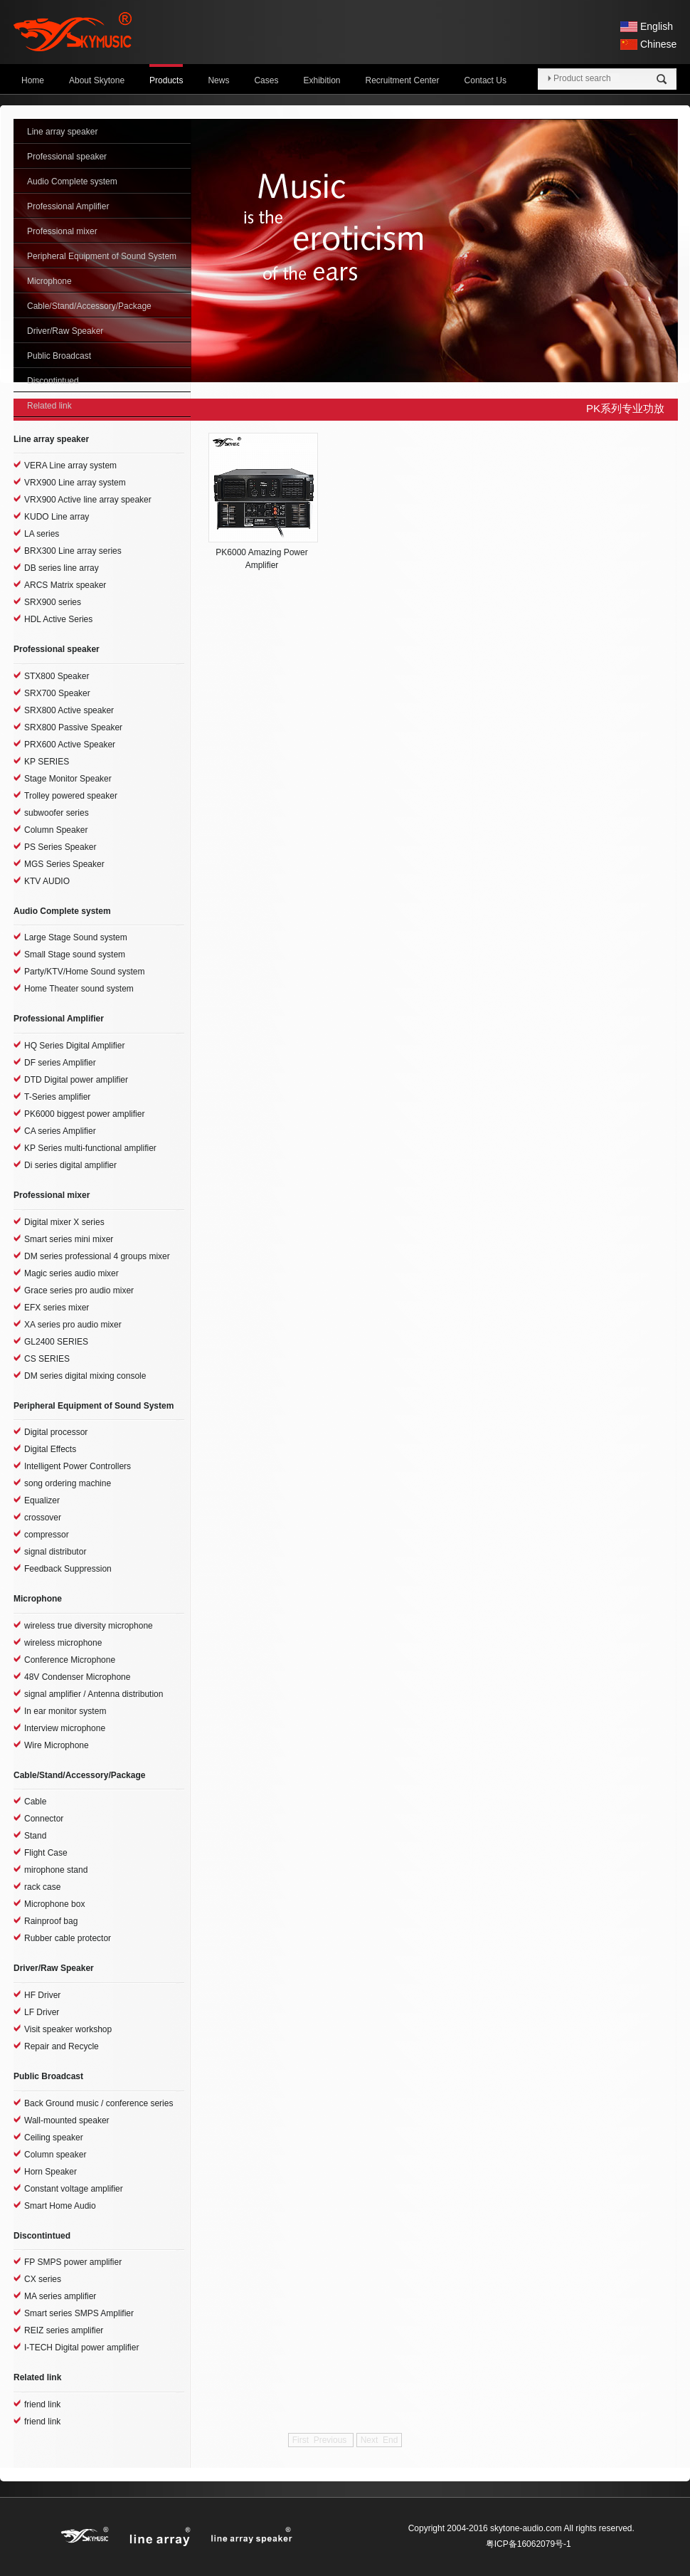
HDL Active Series (58, 619)
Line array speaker (62, 132)
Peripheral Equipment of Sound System (101, 256)
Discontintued (53, 381)
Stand (35, 1836)
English (656, 26)
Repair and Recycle (61, 2046)
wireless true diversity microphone (88, 1626)
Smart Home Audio (60, 2206)
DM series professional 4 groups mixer (97, 1256)
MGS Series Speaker (64, 864)
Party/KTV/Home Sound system (84, 972)
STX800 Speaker (56, 676)
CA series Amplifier (60, 1131)
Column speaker (55, 2155)
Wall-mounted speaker (67, 2120)
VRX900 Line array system (75, 483)
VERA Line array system (70, 465)
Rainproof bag (51, 1921)
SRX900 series (52, 602)
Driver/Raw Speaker (65, 331)
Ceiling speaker (53, 2138)
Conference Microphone (69, 1660)
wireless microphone (63, 1643)
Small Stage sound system (74, 955)
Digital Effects (50, 1449)
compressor (46, 1535)
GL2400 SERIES (56, 1342)
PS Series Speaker (60, 847)
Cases (266, 80)
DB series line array (61, 568)
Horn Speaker (50, 2172)
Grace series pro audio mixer (79, 1290)
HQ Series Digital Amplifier (74, 1046)
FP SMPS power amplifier (73, 2262)
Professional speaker (67, 157)
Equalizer (42, 1500)
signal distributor (55, 1552)
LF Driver (41, 2012)
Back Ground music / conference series (98, 2103)
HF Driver (42, 1995)
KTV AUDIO (47, 881)
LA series (41, 534)
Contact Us (485, 80)
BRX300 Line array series (73, 551)
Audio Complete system (72, 181)
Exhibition (321, 80)
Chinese (658, 44)
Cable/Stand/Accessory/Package (89, 306)
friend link (42, 2404)
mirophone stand (55, 1870)
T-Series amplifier (57, 1097)
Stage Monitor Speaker (68, 779)
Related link (49, 406)
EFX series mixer (56, 1308)
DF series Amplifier (60, 1063)
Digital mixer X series (64, 1222)
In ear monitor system (65, 1711)
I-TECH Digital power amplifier (81, 2347)
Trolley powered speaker (70, 796)
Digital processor (55, 1432)
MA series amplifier (60, 2296)
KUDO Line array (56, 517)
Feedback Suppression (68, 1569)
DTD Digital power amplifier (76, 1080)
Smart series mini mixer (68, 1239)
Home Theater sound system (79, 989)
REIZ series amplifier (63, 2330)
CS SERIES (47, 1359)
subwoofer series (56, 813)
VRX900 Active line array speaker (88, 500)
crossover (42, 1518)
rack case (42, 1887)
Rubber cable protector (67, 1938)
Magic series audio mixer (71, 1273)
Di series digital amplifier (70, 1165)
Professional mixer (62, 231)
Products (166, 80)
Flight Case (46, 1853)
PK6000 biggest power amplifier (84, 1114)
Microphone (49, 281)
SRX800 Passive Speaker (73, 727)
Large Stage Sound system (75, 937)
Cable (35, 1802)
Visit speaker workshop (68, 2029)
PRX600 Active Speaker (69, 745)
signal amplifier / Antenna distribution (93, 1694)
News (218, 80)
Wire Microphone (56, 1745)
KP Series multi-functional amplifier (90, 1148)
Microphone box (54, 1904)
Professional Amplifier (68, 206)
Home (32, 80)
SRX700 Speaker (57, 693)
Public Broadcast (59, 356)
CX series (42, 2279)
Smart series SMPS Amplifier (79, 2313)
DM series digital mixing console (85, 1376)
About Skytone (96, 80)
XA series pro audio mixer (73, 1325)
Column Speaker (55, 830)
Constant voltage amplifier (73, 2189)
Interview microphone (64, 1728)
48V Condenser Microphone (77, 1677)
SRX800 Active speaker (69, 710)
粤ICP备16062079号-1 (528, 2544)
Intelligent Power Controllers (77, 1466)
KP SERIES (46, 762)
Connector (43, 1819)
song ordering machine (67, 1483)
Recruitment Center (403, 80)
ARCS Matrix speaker (65, 585)
